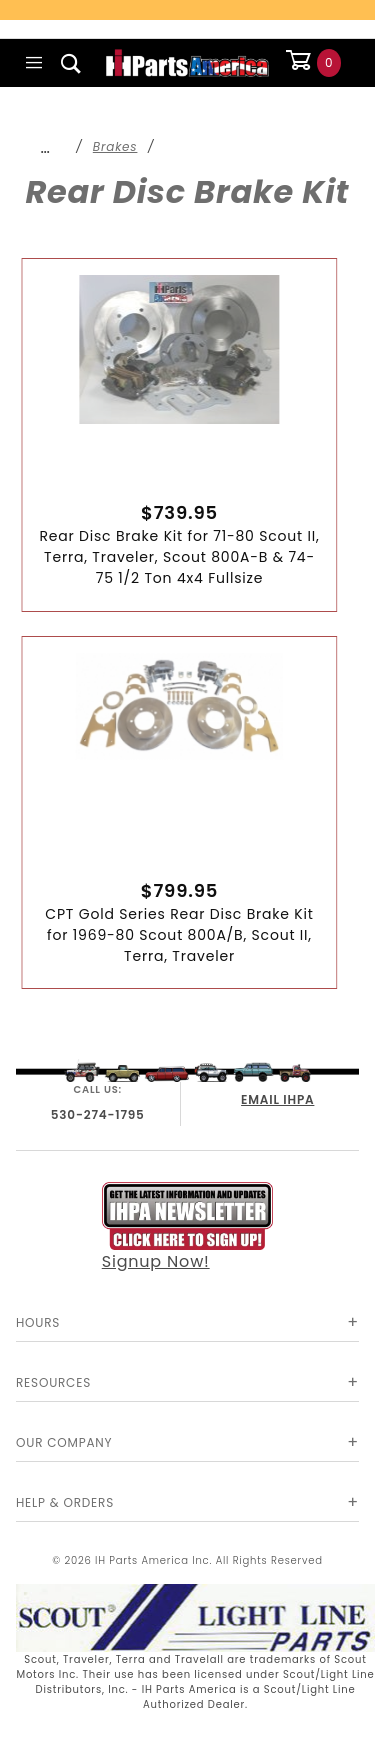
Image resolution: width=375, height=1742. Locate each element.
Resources (53, 1382)
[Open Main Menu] (34, 63)
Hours (38, 1322)
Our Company (64, 1442)
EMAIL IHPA (277, 1099)
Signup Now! (188, 1227)
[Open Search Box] (71, 63)
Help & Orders (65, 1502)
